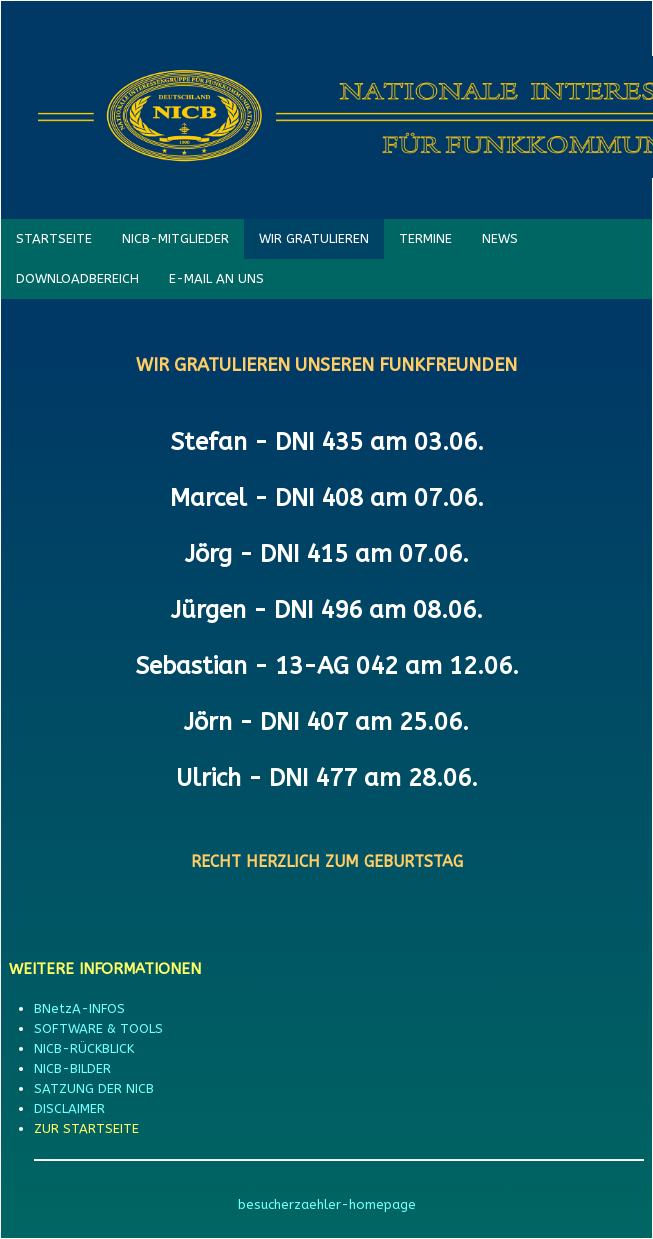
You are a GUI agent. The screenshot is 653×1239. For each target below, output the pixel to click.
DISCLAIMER (69, 1108)
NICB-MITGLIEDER (175, 238)
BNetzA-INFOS (79, 1008)
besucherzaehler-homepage (327, 1204)
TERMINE (425, 238)
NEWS (500, 238)
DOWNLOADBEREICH (77, 278)
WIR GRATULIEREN (314, 238)
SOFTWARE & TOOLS (98, 1028)
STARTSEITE (54, 238)
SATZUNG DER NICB (94, 1088)
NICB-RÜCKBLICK (84, 1048)
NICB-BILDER (72, 1068)
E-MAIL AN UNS (216, 278)
